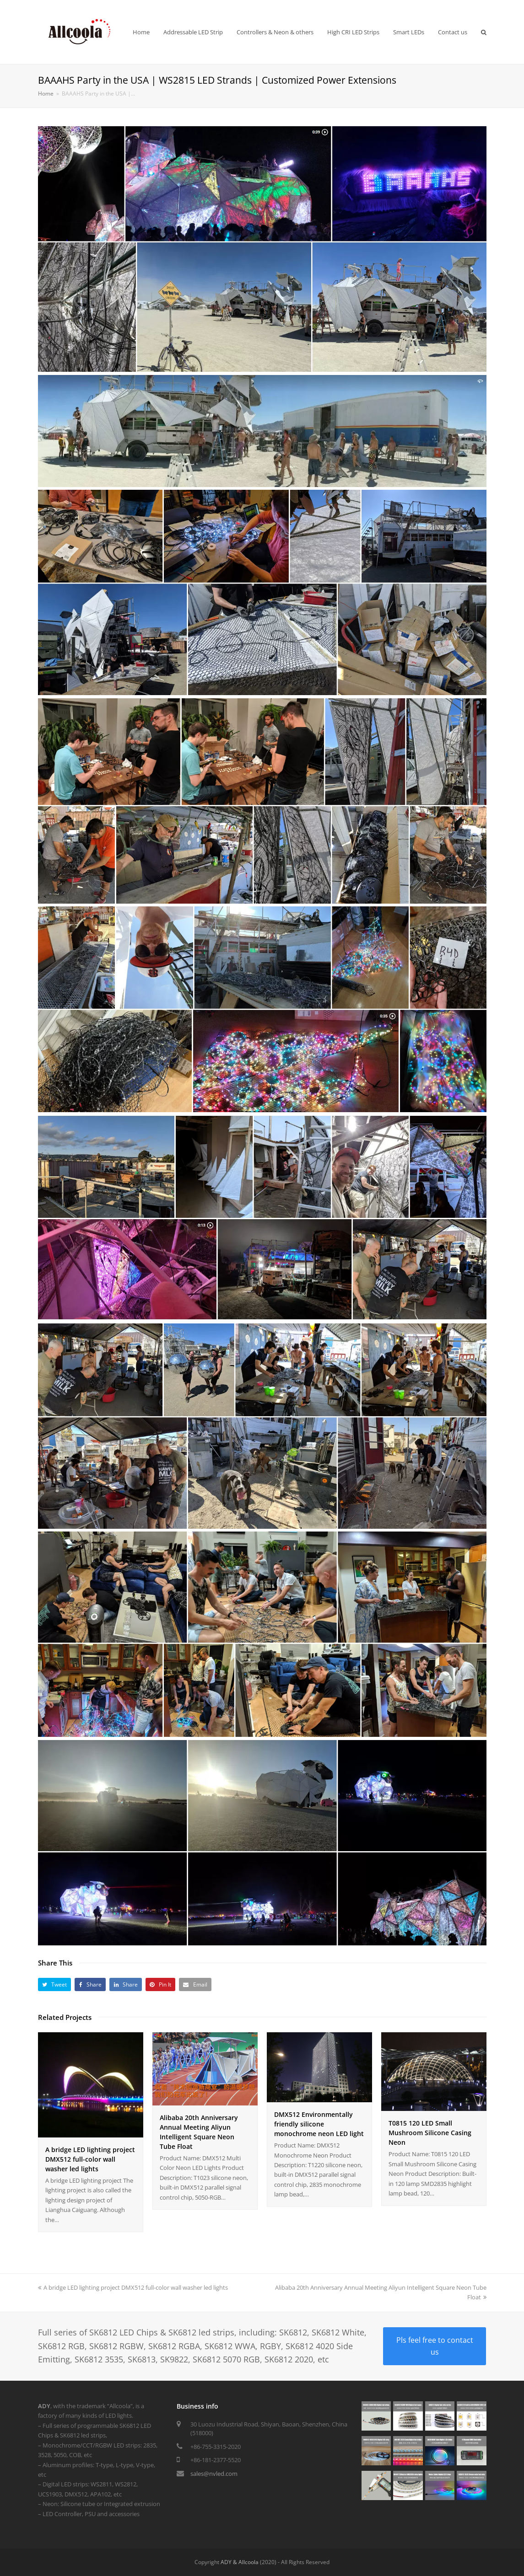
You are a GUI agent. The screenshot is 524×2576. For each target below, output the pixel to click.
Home (46, 93)
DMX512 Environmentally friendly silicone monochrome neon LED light (319, 2124)
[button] (54, 1984)
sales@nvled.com (214, 2473)
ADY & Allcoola (240, 2562)
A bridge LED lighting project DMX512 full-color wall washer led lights (90, 2159)
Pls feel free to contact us (434, 2346)
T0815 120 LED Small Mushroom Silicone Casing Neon (430, 2133)
